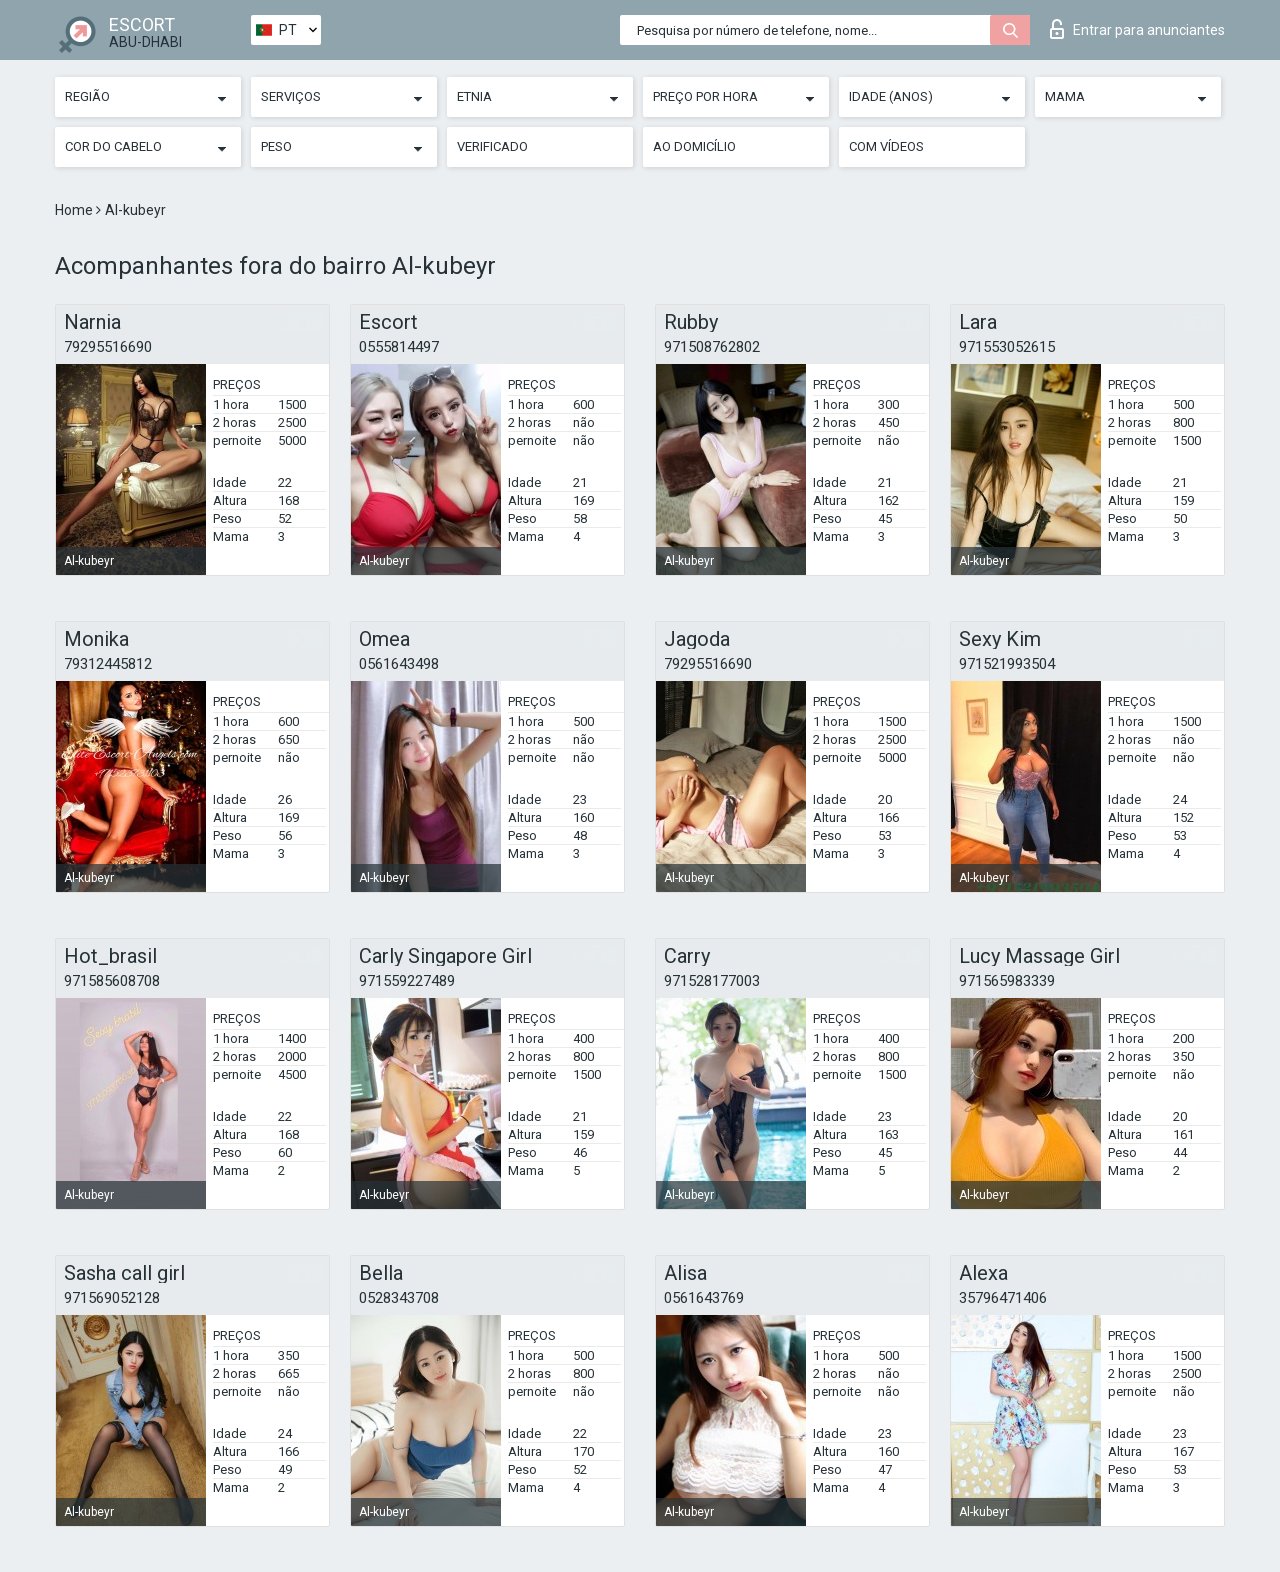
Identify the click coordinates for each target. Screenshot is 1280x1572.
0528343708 (399, 1298)
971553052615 (1007, 347)
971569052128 (112, 1298)
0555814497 (399, 347)
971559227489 (407, 981)
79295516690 (108, 347)
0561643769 (704, 1298)
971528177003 (712, 981)
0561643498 (399, 664)
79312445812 (108, 664)
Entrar (1137, 29)
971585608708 (112, 981)
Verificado (492, 146)
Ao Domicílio (694, 146)
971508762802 (712, 347)
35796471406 (1003, 1298)
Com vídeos (886, 146)
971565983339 (1007, 981)
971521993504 (1007, 664)
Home (75, 210)
